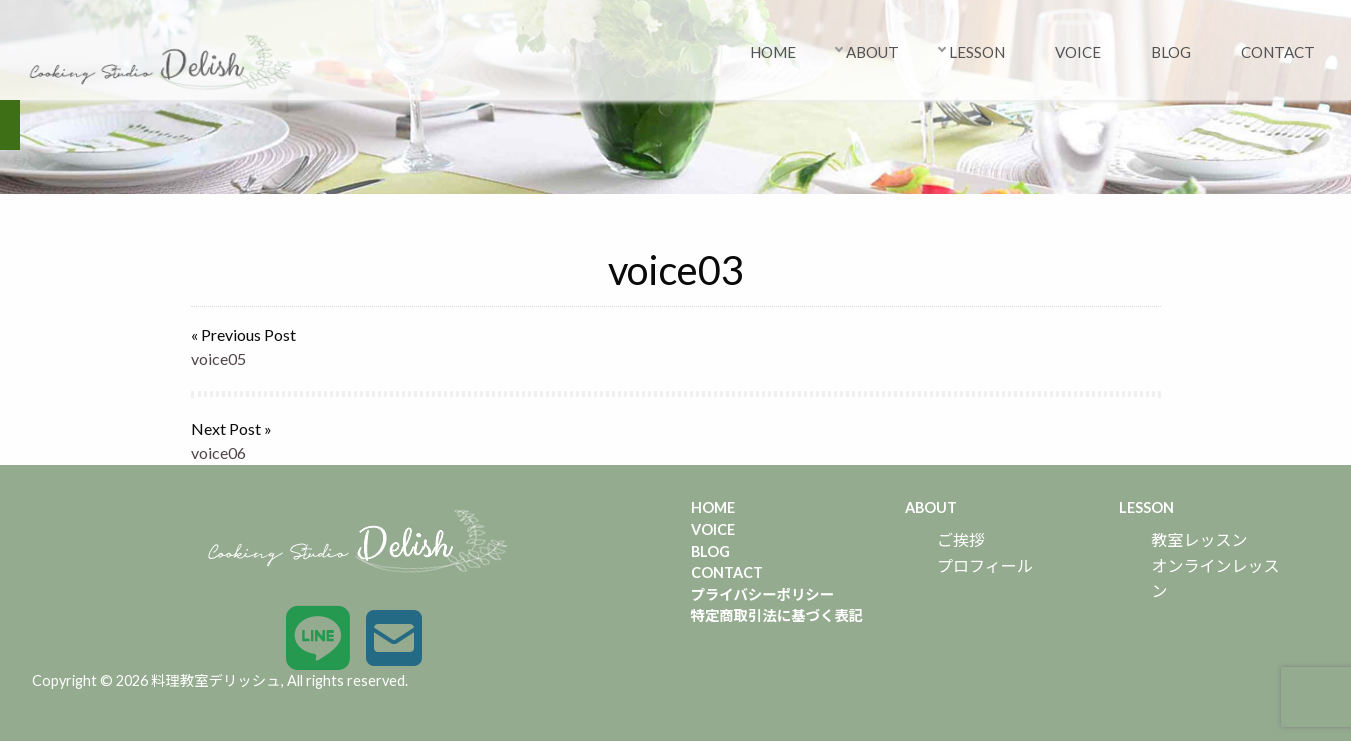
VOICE (1078, 52)
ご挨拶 (961, 539)
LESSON (977, 52)
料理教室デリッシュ (216, 680)
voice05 (218, 358)
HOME (773, 52)
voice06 (218, 452)
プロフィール (985, 565)
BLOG (1171, 52)
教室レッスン (1199, 539)
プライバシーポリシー (763, 594)
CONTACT (1278, 52)
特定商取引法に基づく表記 (777, 615)
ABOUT (872, 52)
